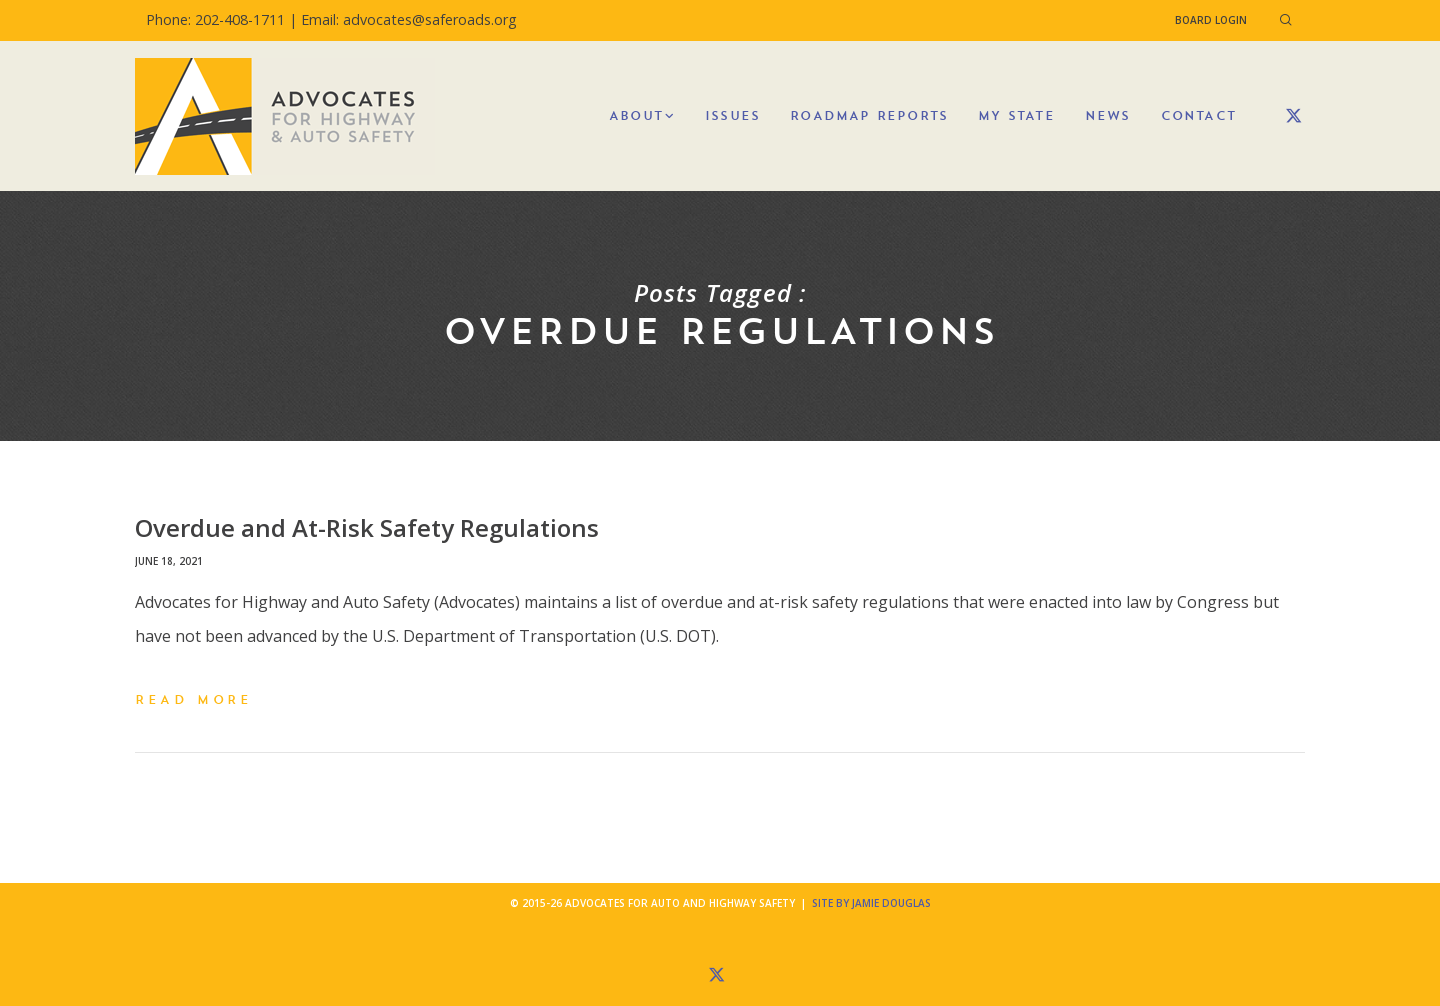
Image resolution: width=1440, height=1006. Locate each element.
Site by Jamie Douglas (871, 903)
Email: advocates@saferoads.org (409, 19)
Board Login (1211, 20)
